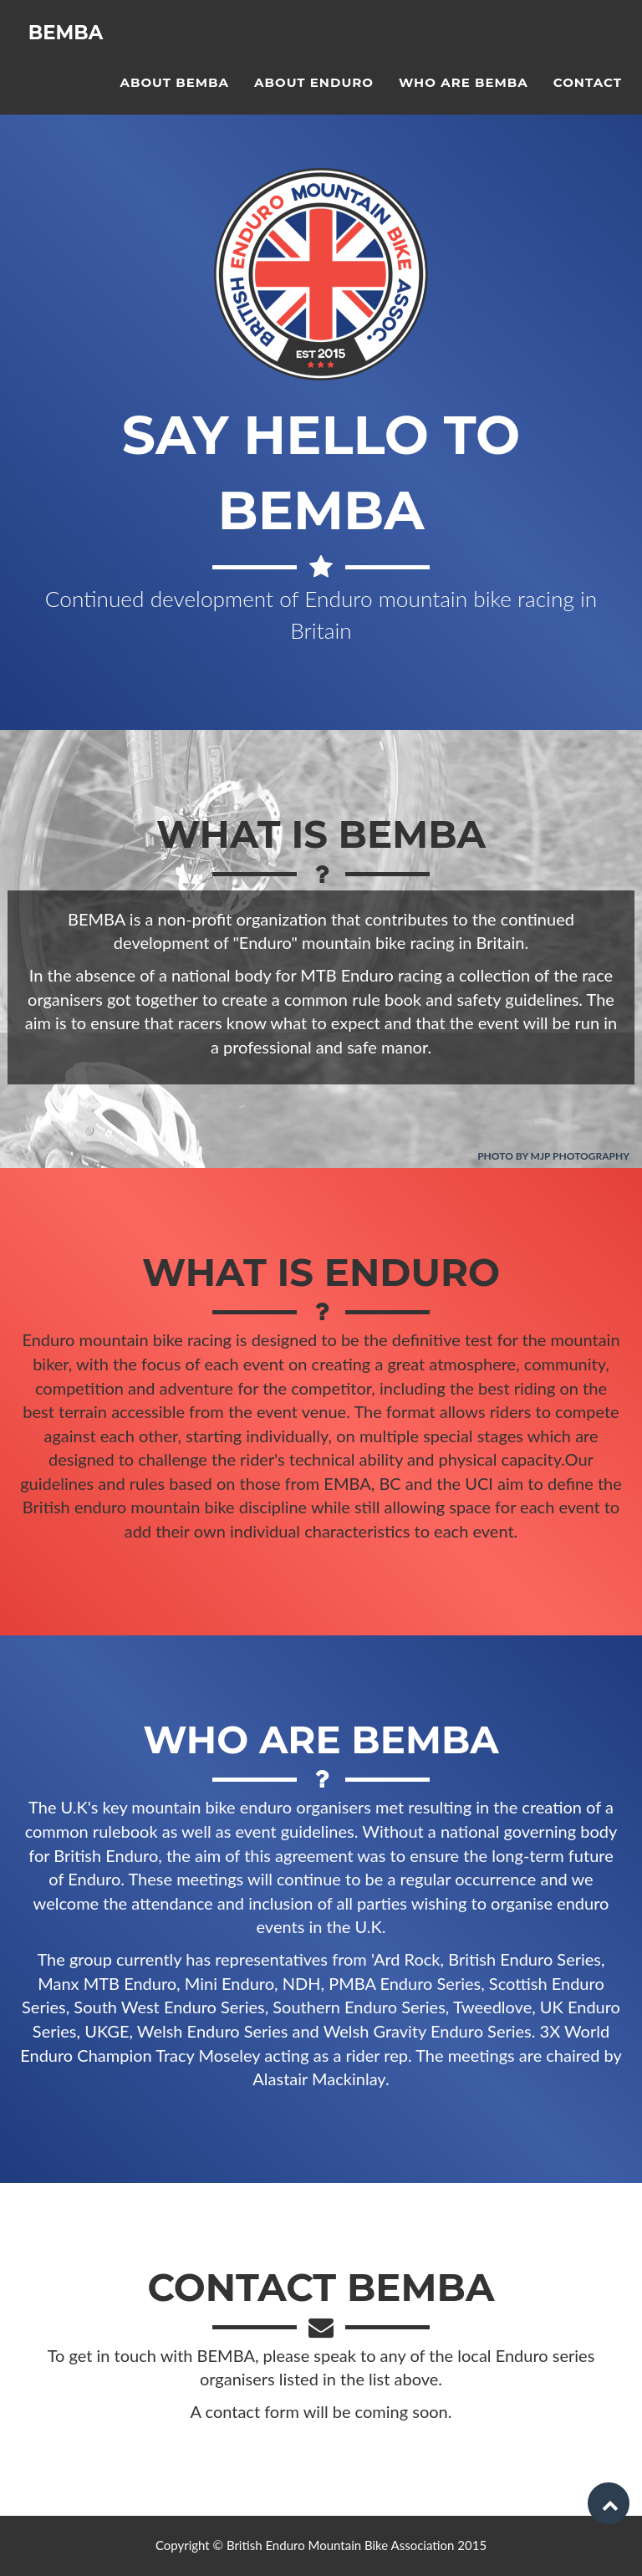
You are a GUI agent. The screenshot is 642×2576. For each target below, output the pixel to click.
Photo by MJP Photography (553, 1156)
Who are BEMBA (463, 97)
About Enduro (314, 97)
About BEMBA (174, 97)
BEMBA (69, 49)
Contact (587, 97)
